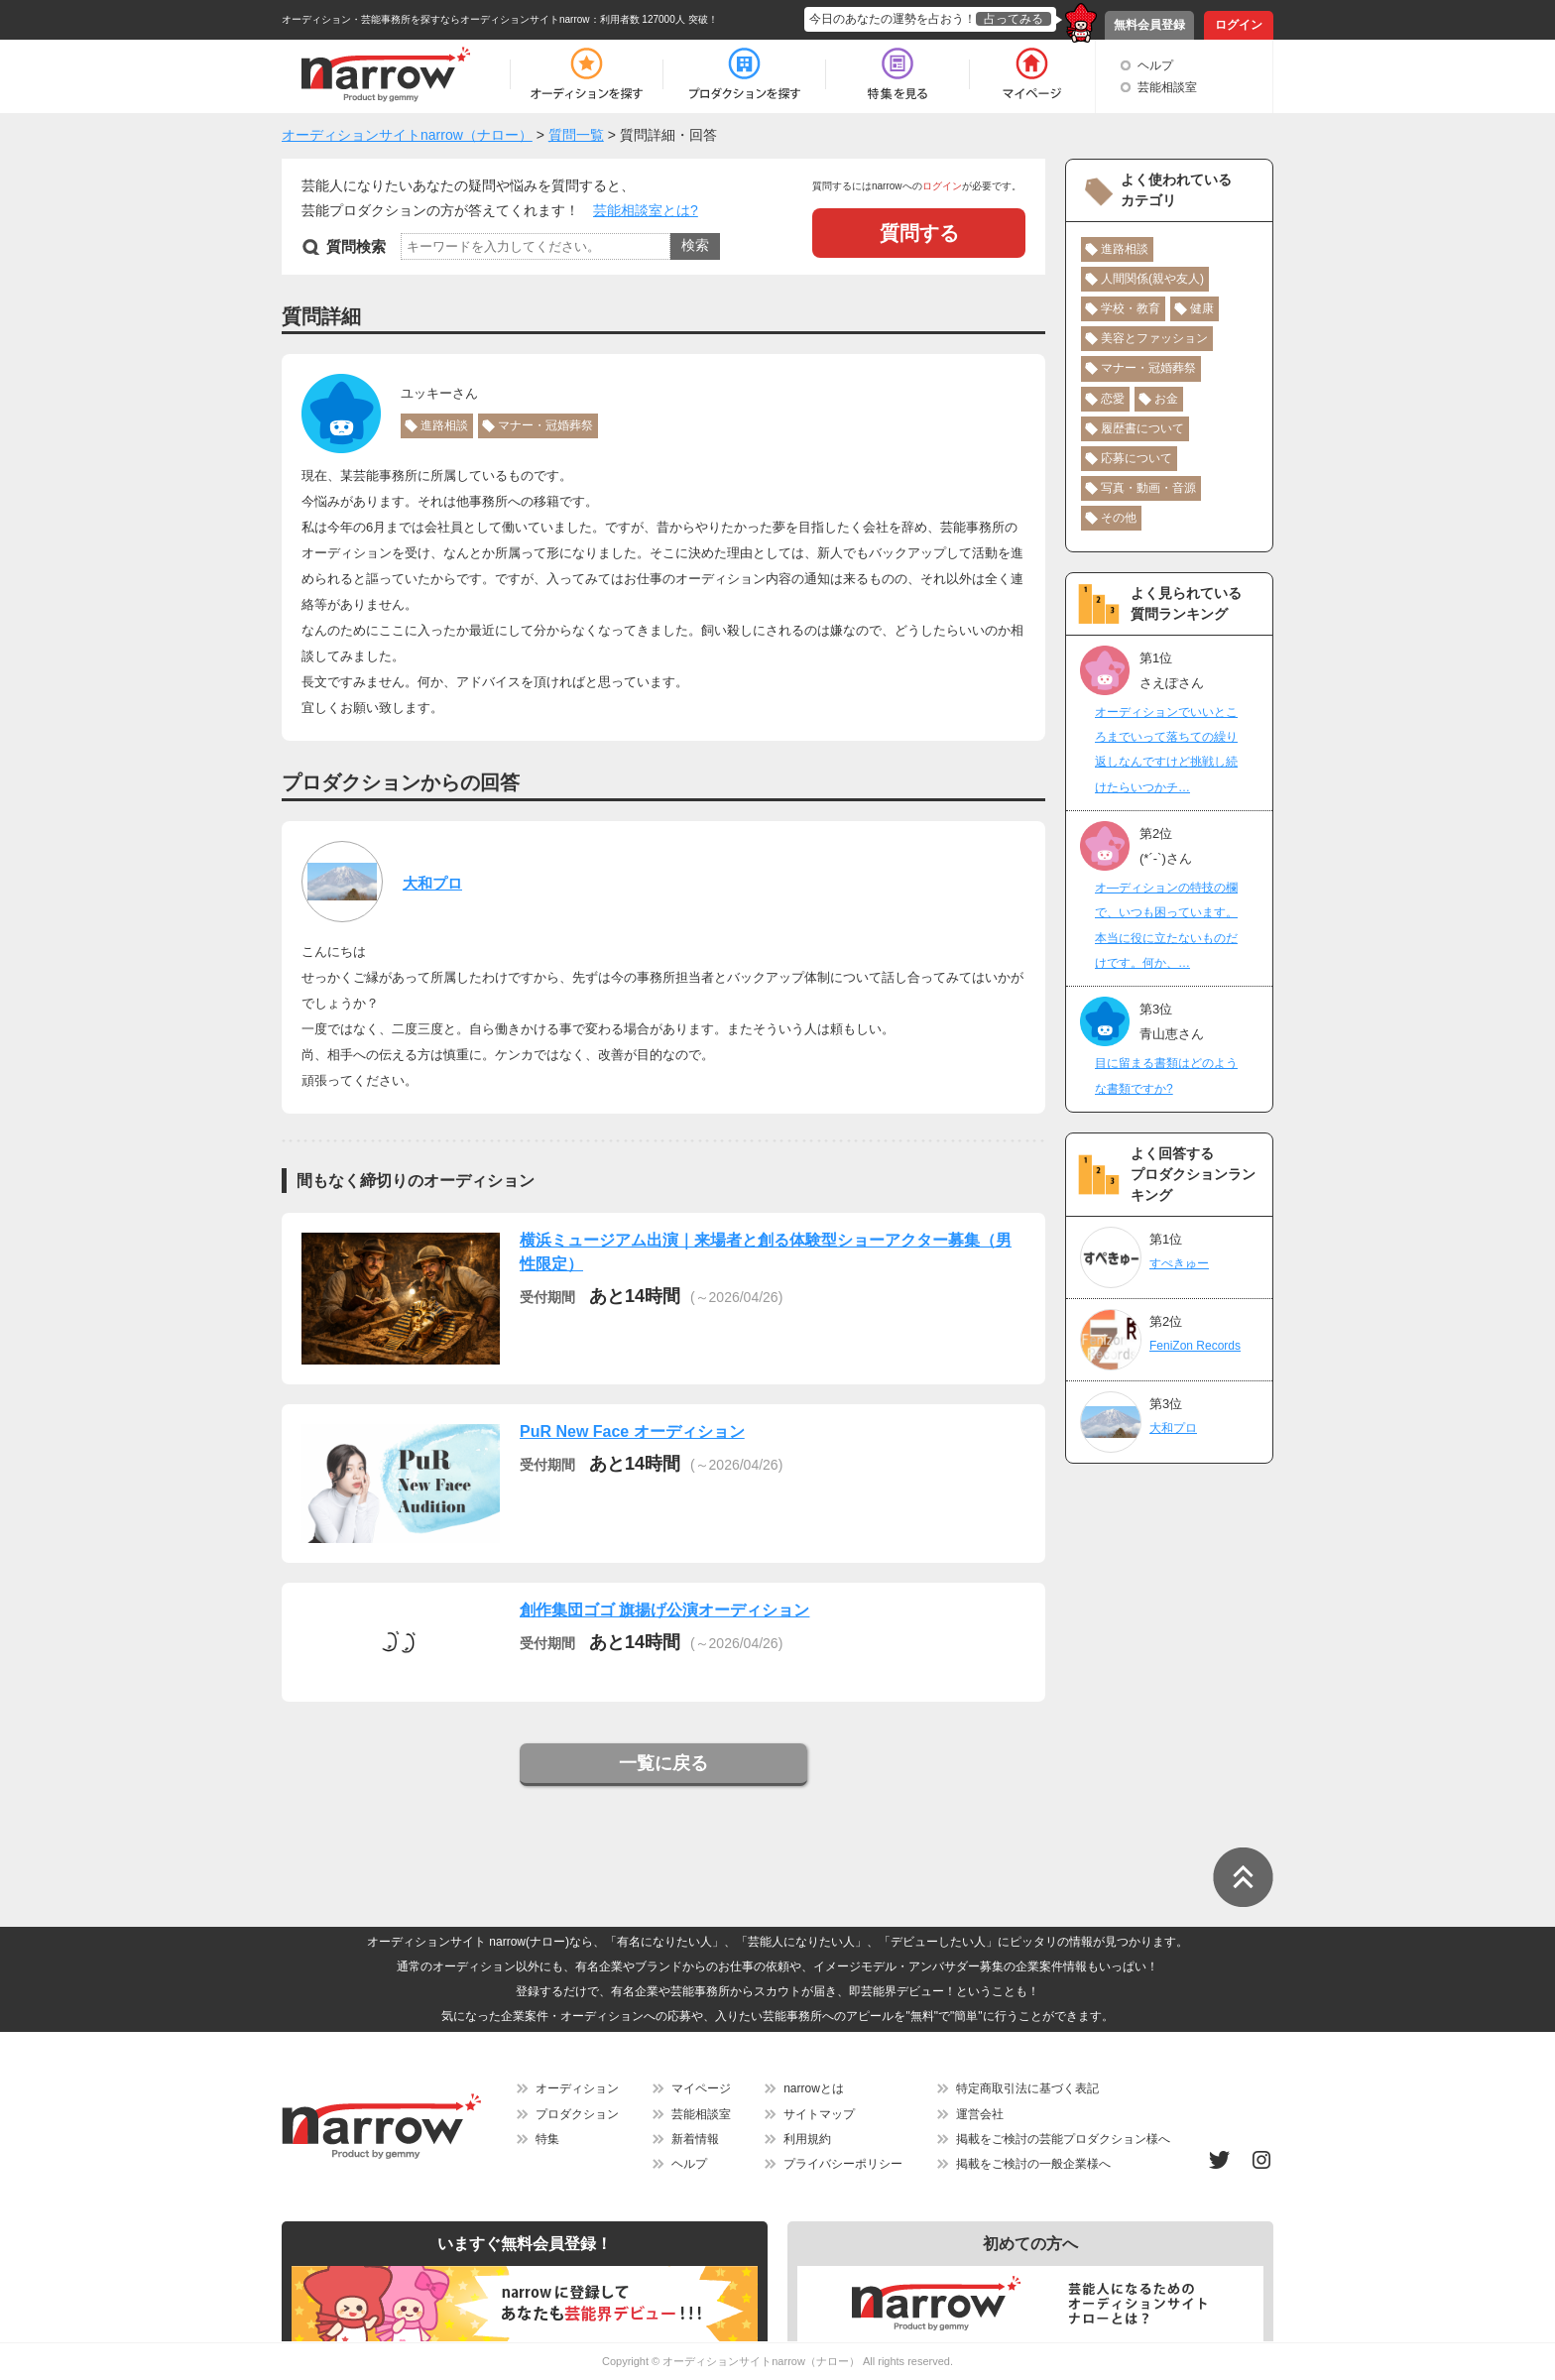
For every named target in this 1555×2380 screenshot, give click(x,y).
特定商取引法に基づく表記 (1027, 2088)
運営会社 (980, 2114)
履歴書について (1142, 428)
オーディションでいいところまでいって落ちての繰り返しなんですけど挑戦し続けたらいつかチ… (1166, 749)
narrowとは (813, 2088)
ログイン (1238, 25)
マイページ (701, 2088)
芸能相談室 (1167, 87)
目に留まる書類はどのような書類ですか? (1166, 1075)
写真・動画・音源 (1148, 488)
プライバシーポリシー (842, 2164)
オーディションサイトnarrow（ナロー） (761, 2361)
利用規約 (807, 2139)
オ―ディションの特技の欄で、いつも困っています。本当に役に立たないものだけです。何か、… (1166, 925)
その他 (1118, 518)
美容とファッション (1154, 338)
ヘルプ (1155, 65)
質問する (919, 233)
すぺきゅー (1179, 1263)
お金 (1166, 399)
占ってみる (1013, 19)
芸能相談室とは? (645, 210)
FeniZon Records (1195, 1346)
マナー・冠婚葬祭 (545, 425)
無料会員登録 (1149, 25)
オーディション (577, 2088)
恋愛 (1113, 399)
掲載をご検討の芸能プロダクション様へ (1063, 2139)
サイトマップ (819, 2114)
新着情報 (695, 2139)
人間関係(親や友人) (1152, 279)
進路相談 (444, 425)
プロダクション (577, 2114)
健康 (1202, 308)
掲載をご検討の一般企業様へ (1033, 2164)
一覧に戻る (663, 1763)
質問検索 (356, 246)
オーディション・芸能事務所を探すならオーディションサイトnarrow (436, 19)
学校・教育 (1130, 308)
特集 (547, 2139)
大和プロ (432, 883)
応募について (1136, 458)
